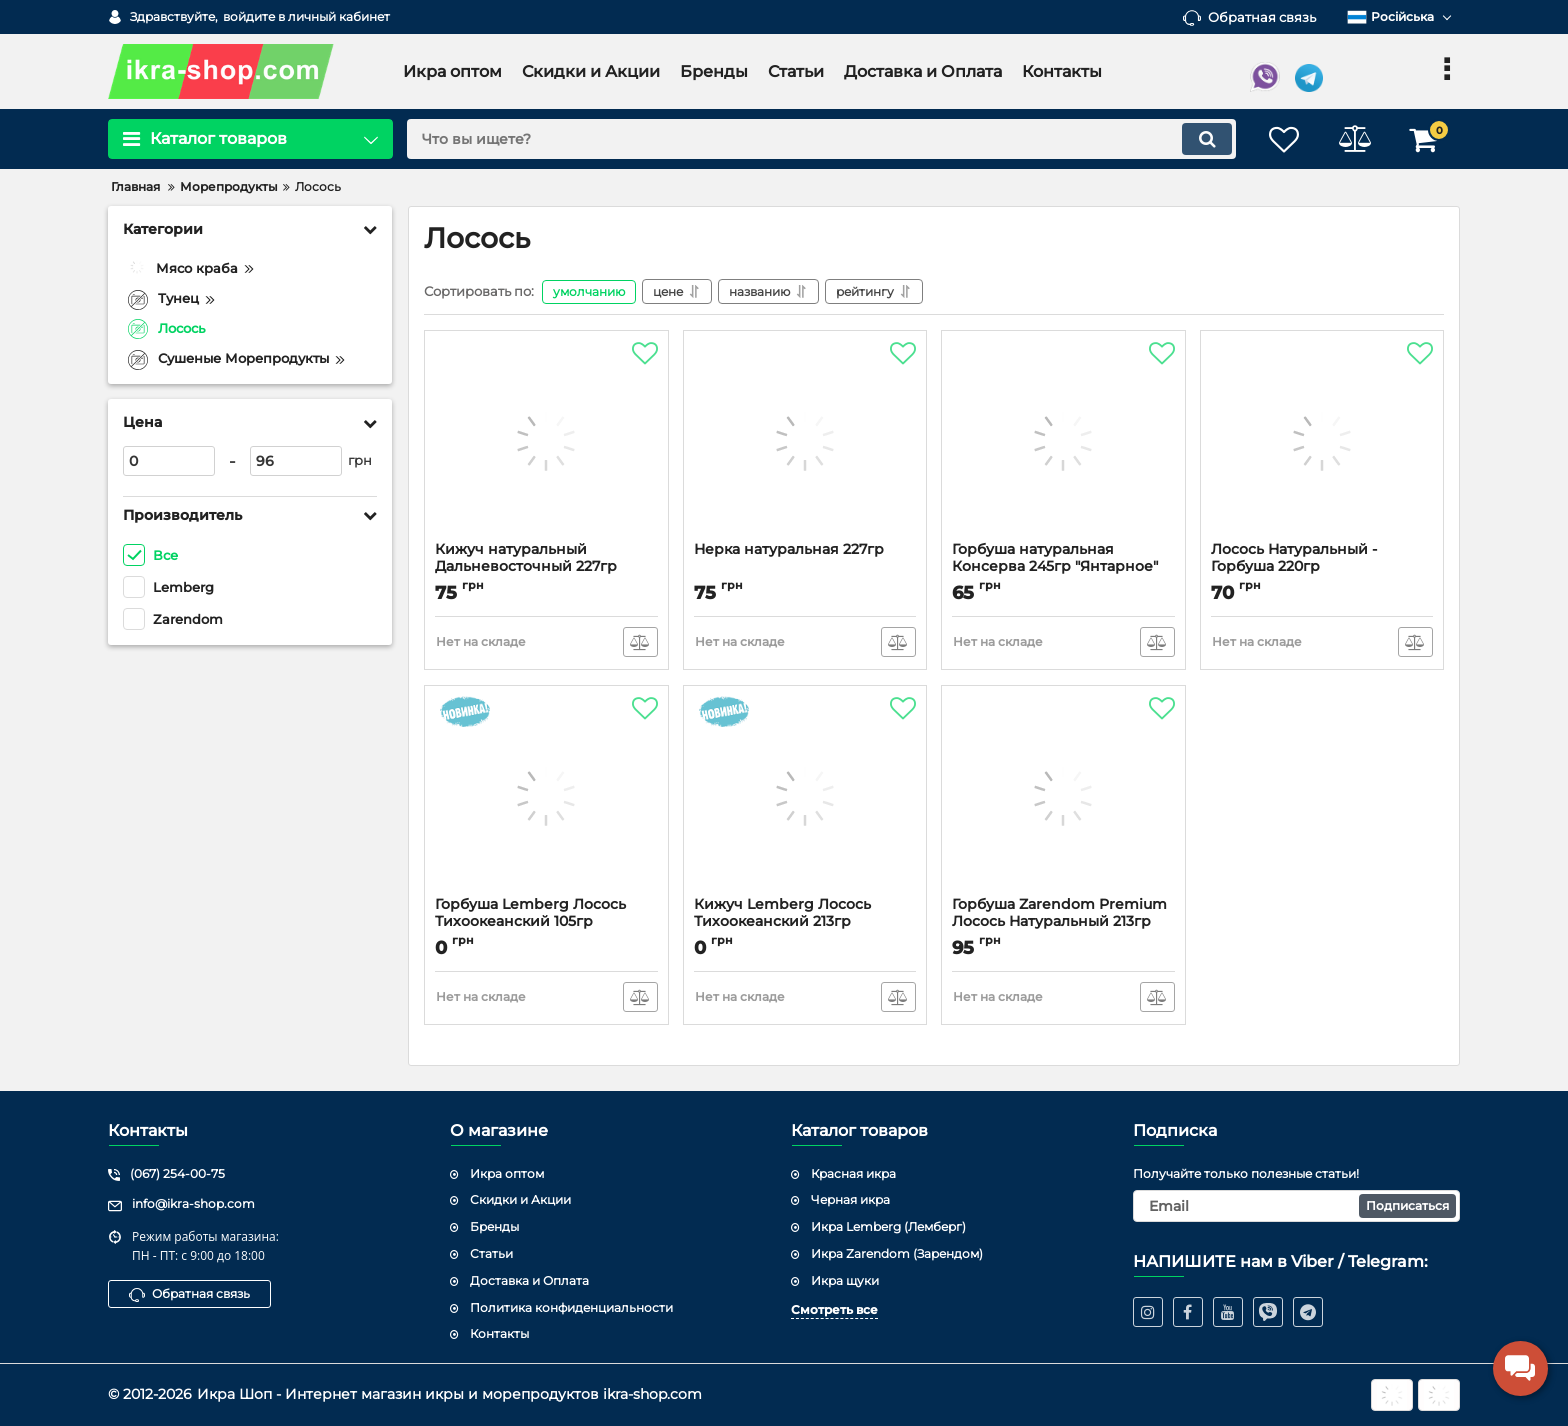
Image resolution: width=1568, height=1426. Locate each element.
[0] (169, 461)
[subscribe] (1297, 1206)
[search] (821, 139)
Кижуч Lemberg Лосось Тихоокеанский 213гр (782, 913)
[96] (296, 461)
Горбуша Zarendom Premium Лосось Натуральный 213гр (1059, 913)
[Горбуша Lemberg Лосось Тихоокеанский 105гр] (546, 796)
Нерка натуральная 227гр (789, 549)
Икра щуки (845, 1280)
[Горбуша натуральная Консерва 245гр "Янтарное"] (1063, 441)
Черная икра (850, 1199)
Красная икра (853, 1173)
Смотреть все (834, 1309)
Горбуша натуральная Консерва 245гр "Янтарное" (1055, 558)
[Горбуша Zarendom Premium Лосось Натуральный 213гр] (1063, 796)
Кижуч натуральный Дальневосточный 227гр (526, 558)
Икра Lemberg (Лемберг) (888, 1226)
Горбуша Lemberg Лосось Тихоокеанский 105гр (530, 913)
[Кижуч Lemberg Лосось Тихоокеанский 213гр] (805, 796)
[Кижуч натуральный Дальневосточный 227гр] (546, 441)
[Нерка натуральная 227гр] (805, 441)
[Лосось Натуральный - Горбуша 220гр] (1322, 441)
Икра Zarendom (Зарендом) (897, 1253)
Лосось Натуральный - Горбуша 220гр (1294, 558)
